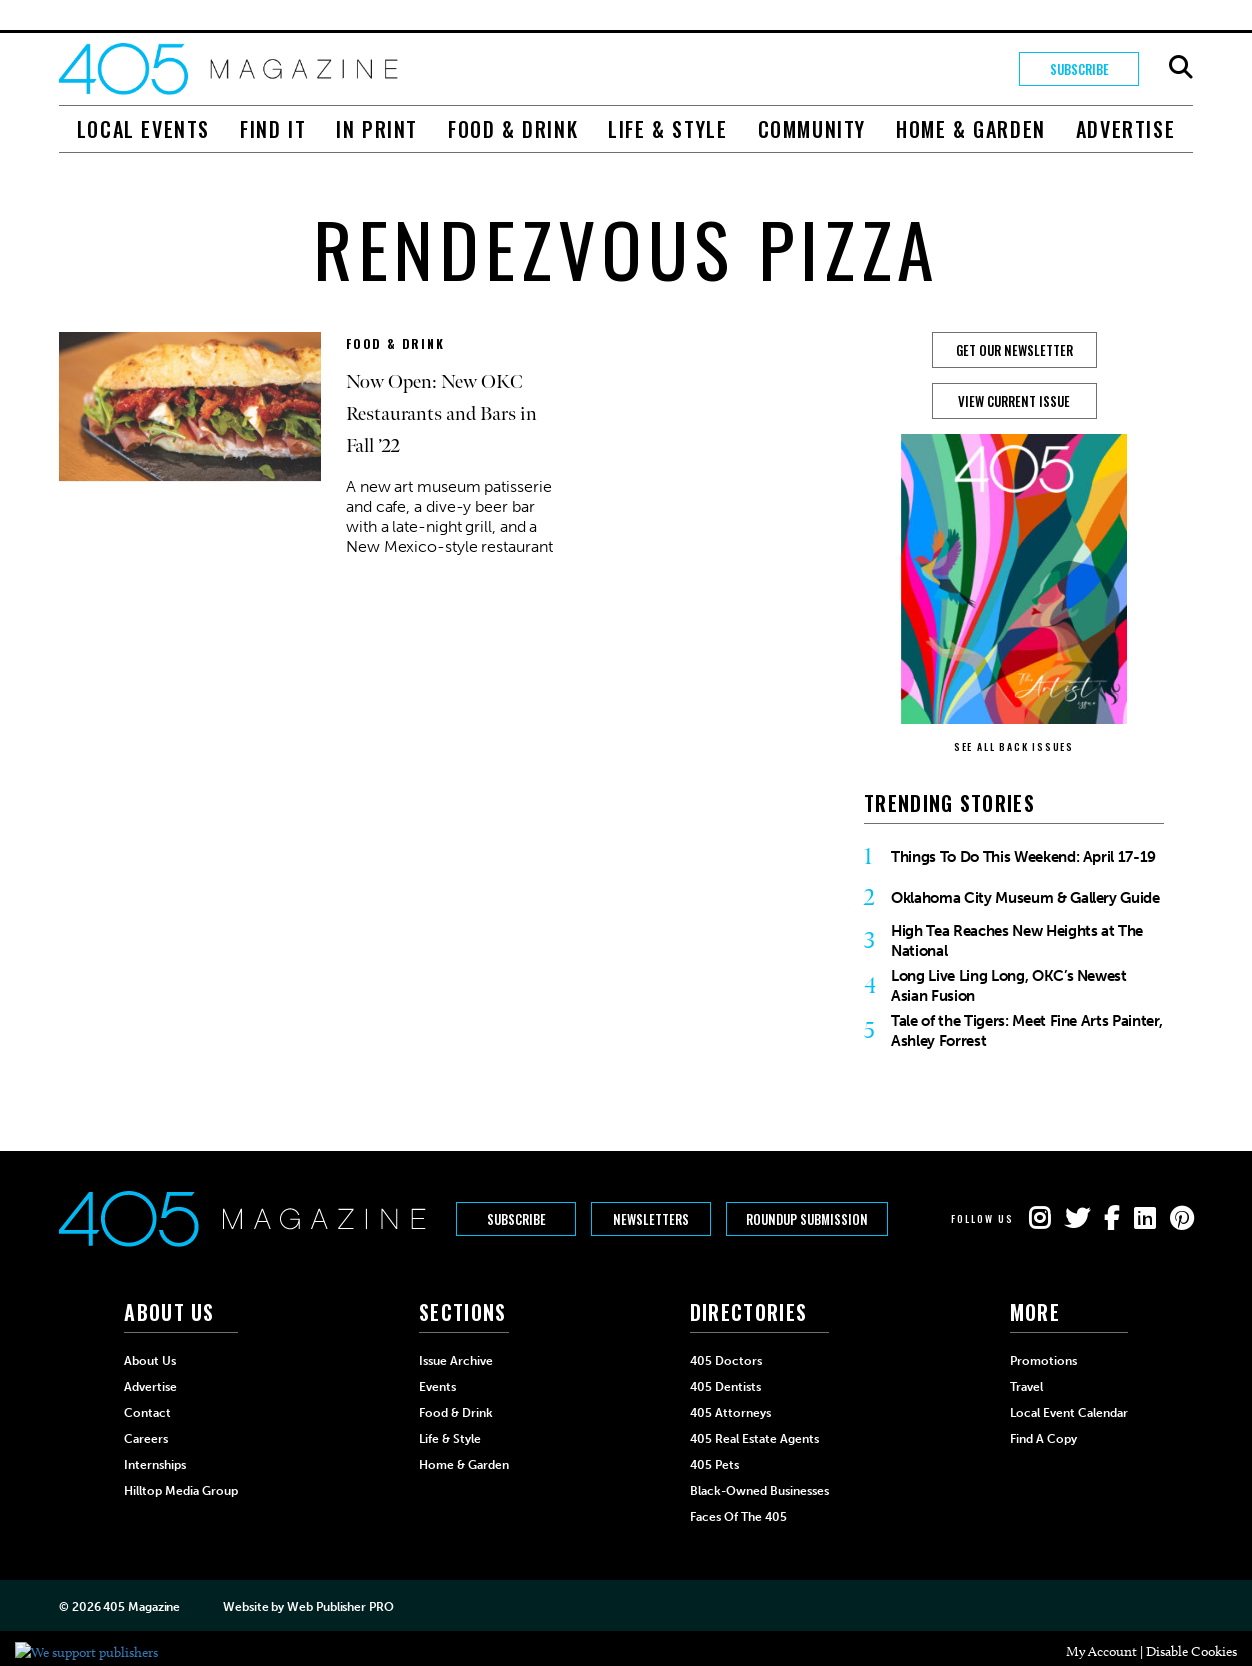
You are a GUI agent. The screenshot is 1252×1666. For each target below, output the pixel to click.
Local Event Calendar (1069, 1413)
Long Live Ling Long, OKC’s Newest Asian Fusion (1009, 986)
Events (437, 1387)
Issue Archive (456, 1361)
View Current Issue (1014, 401)
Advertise (1125, 129)
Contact (147, 1413)
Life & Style (667, 129)
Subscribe (1079, 69)
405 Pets (714, 1465)
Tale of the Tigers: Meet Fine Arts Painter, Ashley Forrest (1026, 1031)
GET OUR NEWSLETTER (1014, 350)
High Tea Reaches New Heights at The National (1017, 941)
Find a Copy (1043, 1439)
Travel (1026, 1387)
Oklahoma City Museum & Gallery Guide (1025, 898)
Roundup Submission (807, 1219)
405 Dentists (725, 1387)
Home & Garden (971, 129)
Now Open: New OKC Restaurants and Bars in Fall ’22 (441, 414)
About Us (150, 1361)
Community (812, 129)
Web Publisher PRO (340, 1607)
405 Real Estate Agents (754, 1439)
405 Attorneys (730, 1413)
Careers (146, 1439)
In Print (377, 129)
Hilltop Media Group (181, 1491)
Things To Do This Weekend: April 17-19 (1023, 857)
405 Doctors (726, 1361)
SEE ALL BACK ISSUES (1014, 746)
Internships (155, 1465)
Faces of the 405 (738, 1517)
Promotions (1043, 1361)
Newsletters (651, 1219)
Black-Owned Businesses (759, 1491)
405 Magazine (141, 1607)
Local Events (143, 129)
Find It (273, 129)
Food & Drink (513, 129)
